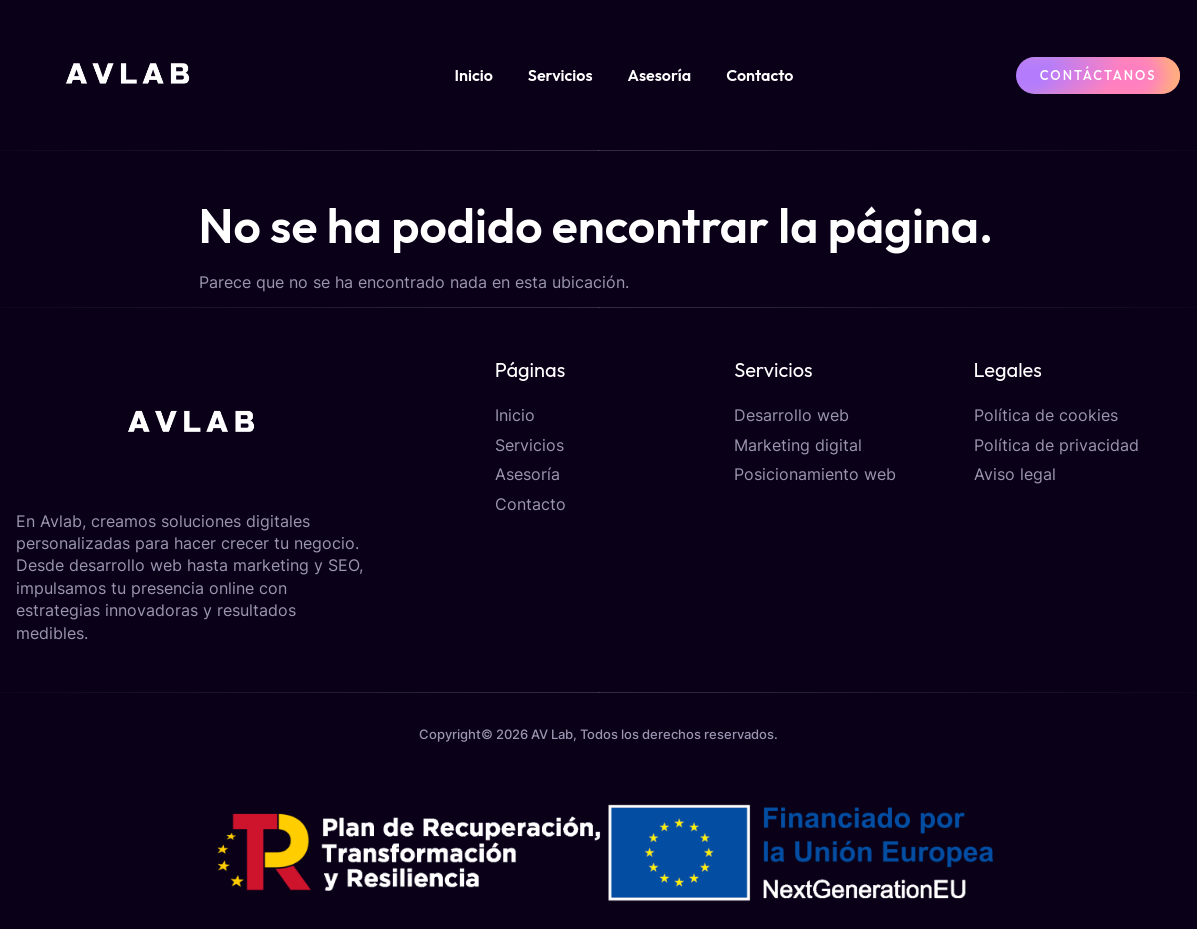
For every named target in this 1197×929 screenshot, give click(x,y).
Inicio (473, 75)
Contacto (759, 75)
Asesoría (660, 75)
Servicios (560, 75)
